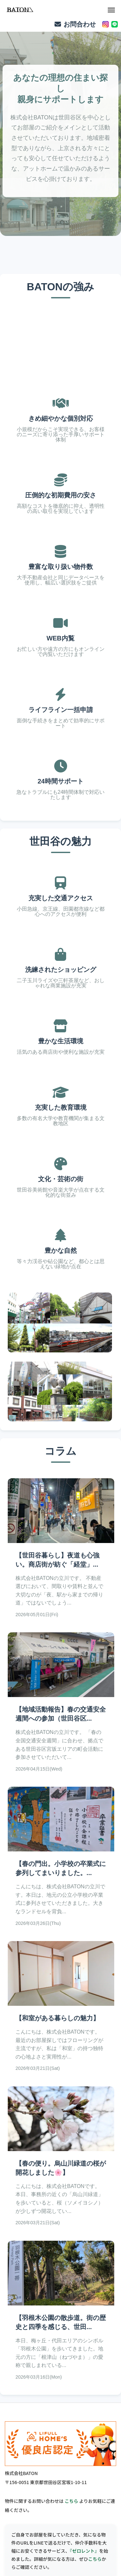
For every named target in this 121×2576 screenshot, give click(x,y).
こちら (71, 2501)
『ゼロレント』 (84, 2551)
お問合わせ (75, 24)
